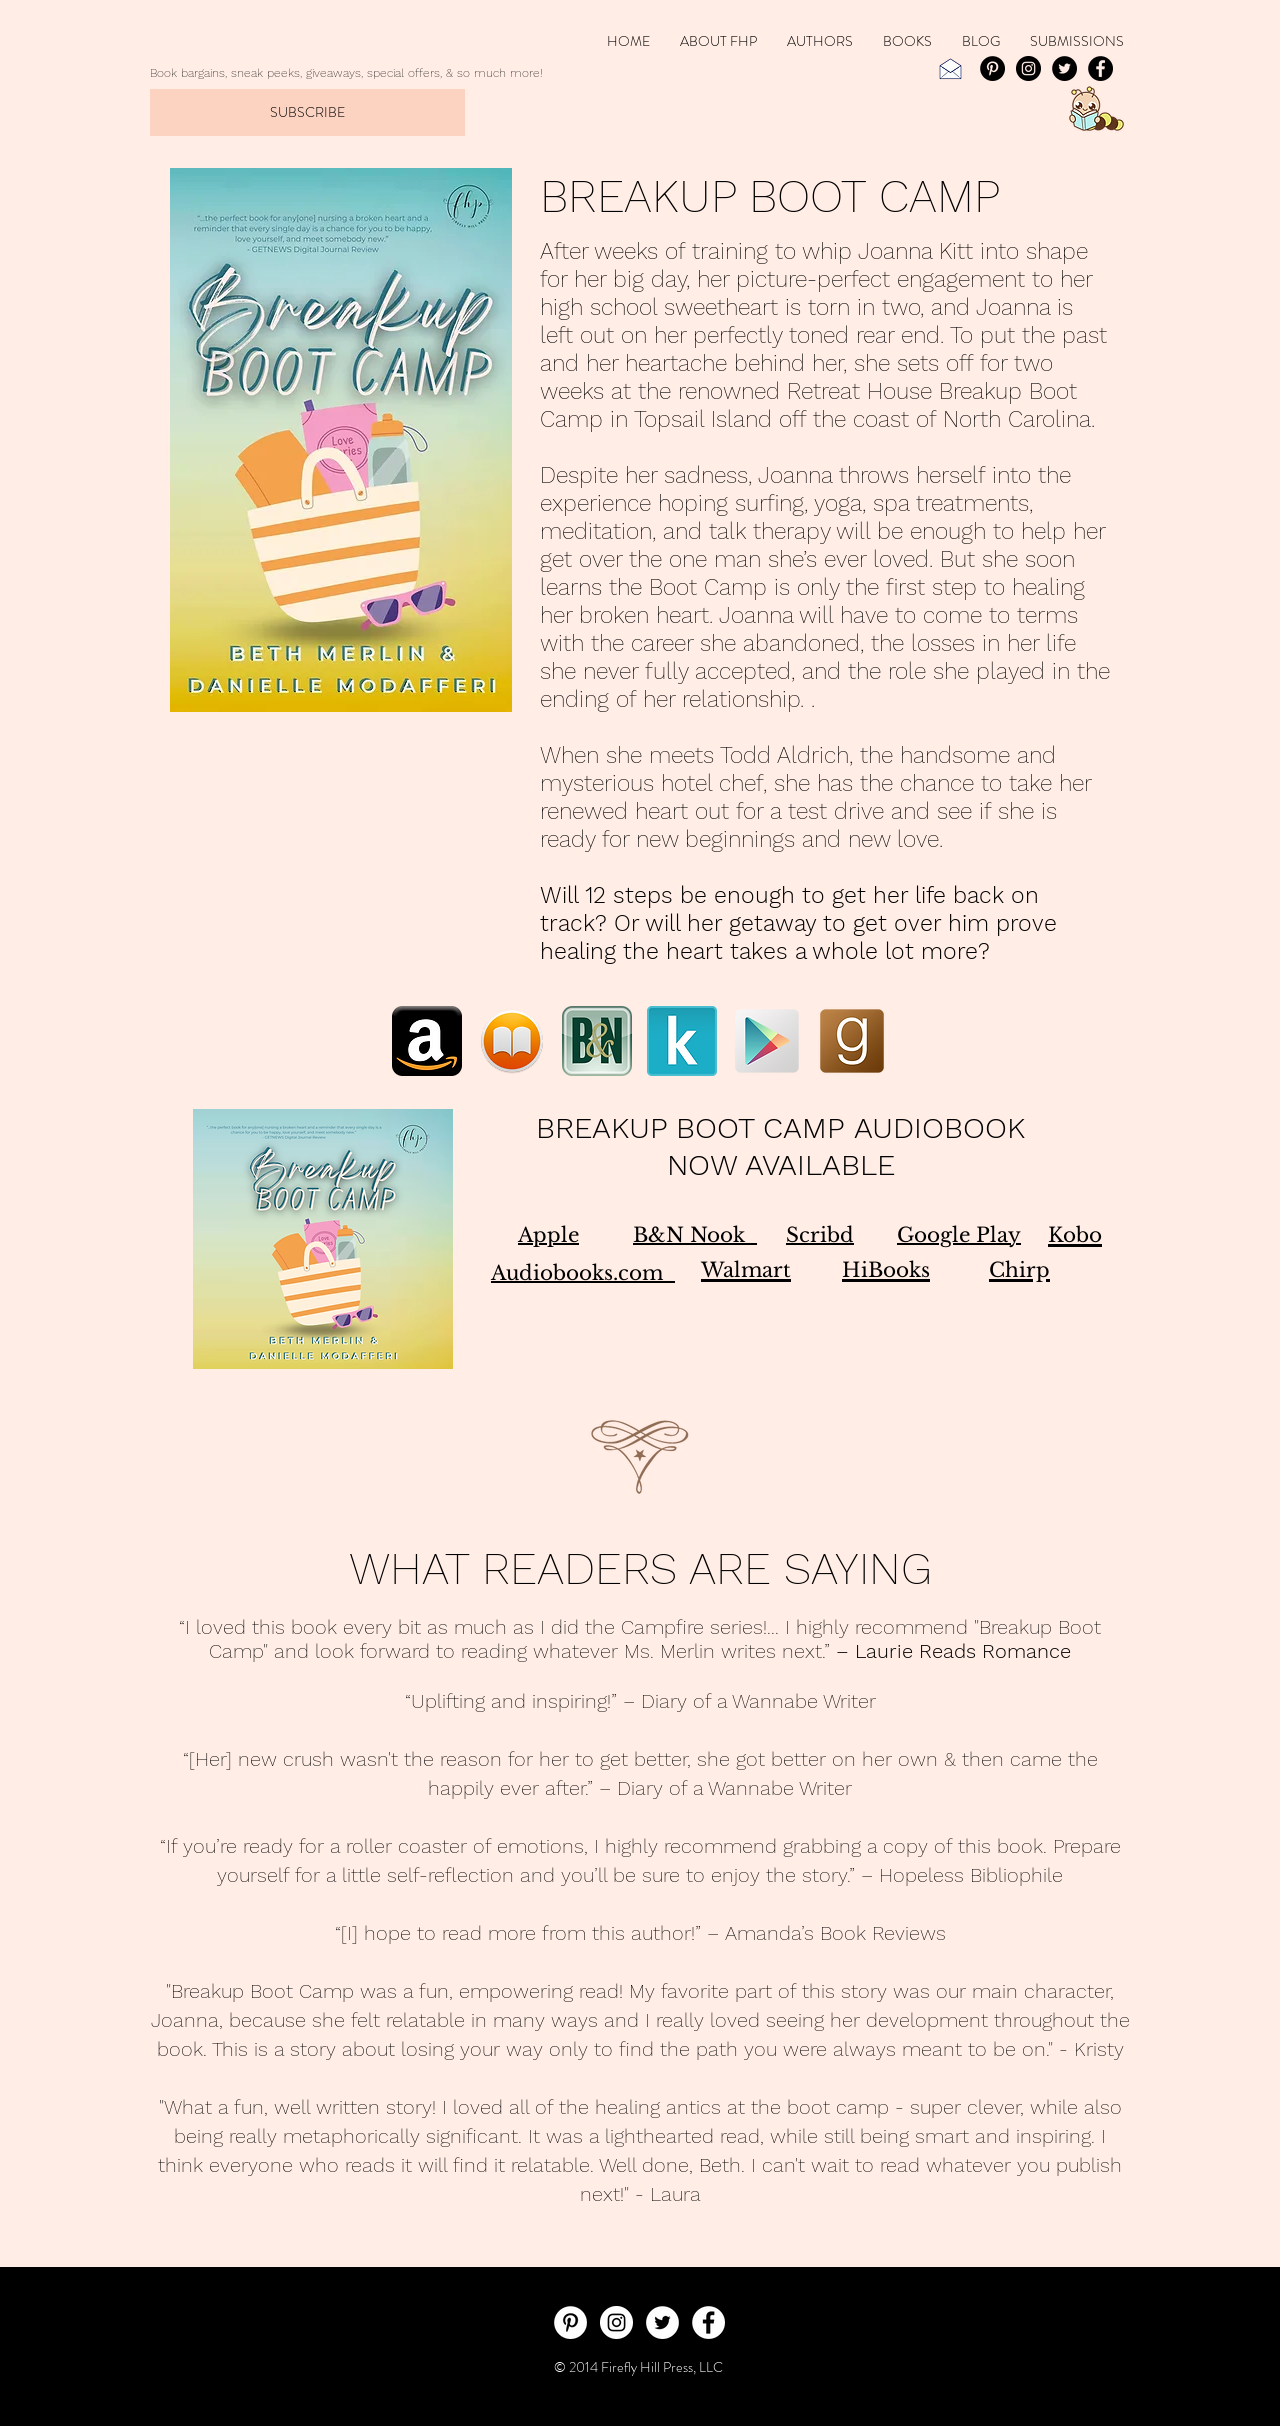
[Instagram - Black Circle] (1028, 68)
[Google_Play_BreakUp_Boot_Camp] (767, 1041)
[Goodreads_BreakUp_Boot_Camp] (852, 1041)
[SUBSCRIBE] (307, 112)
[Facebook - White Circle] (708, 2322)
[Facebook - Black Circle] (1100, 68)
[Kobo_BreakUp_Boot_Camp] (682, 1041)
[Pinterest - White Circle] (570, 2322)
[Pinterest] (992, 68)
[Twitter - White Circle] (662, 2322)
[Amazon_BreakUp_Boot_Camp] (427, 1041)
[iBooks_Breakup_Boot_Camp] (512, 1041)
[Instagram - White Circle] (616, 2322)
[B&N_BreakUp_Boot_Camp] (597, 1041)
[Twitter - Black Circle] (1064, 68)
